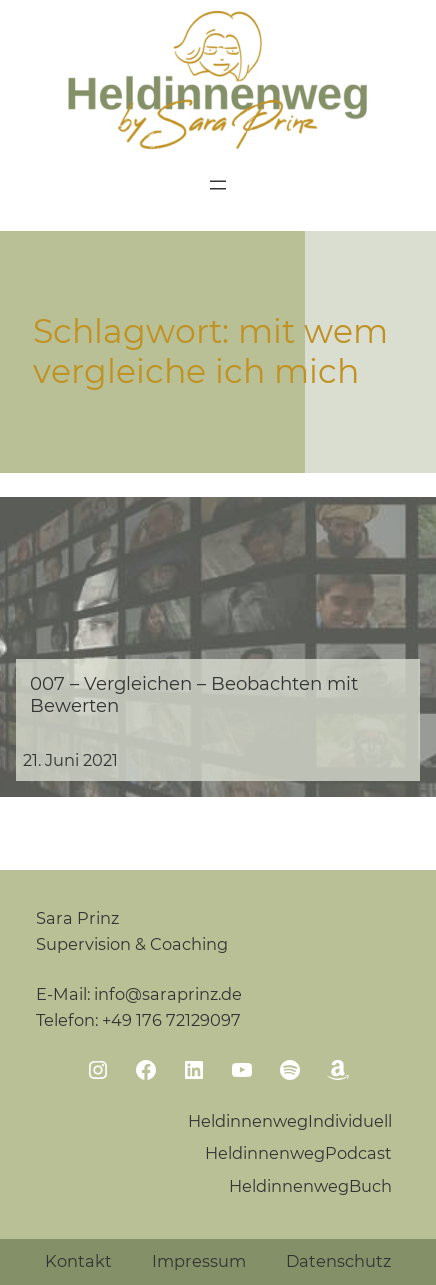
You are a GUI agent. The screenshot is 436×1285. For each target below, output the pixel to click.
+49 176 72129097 (171, 1020)
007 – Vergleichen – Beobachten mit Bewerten (194, 695)
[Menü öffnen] (218, 185)
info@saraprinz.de (168, 994)
